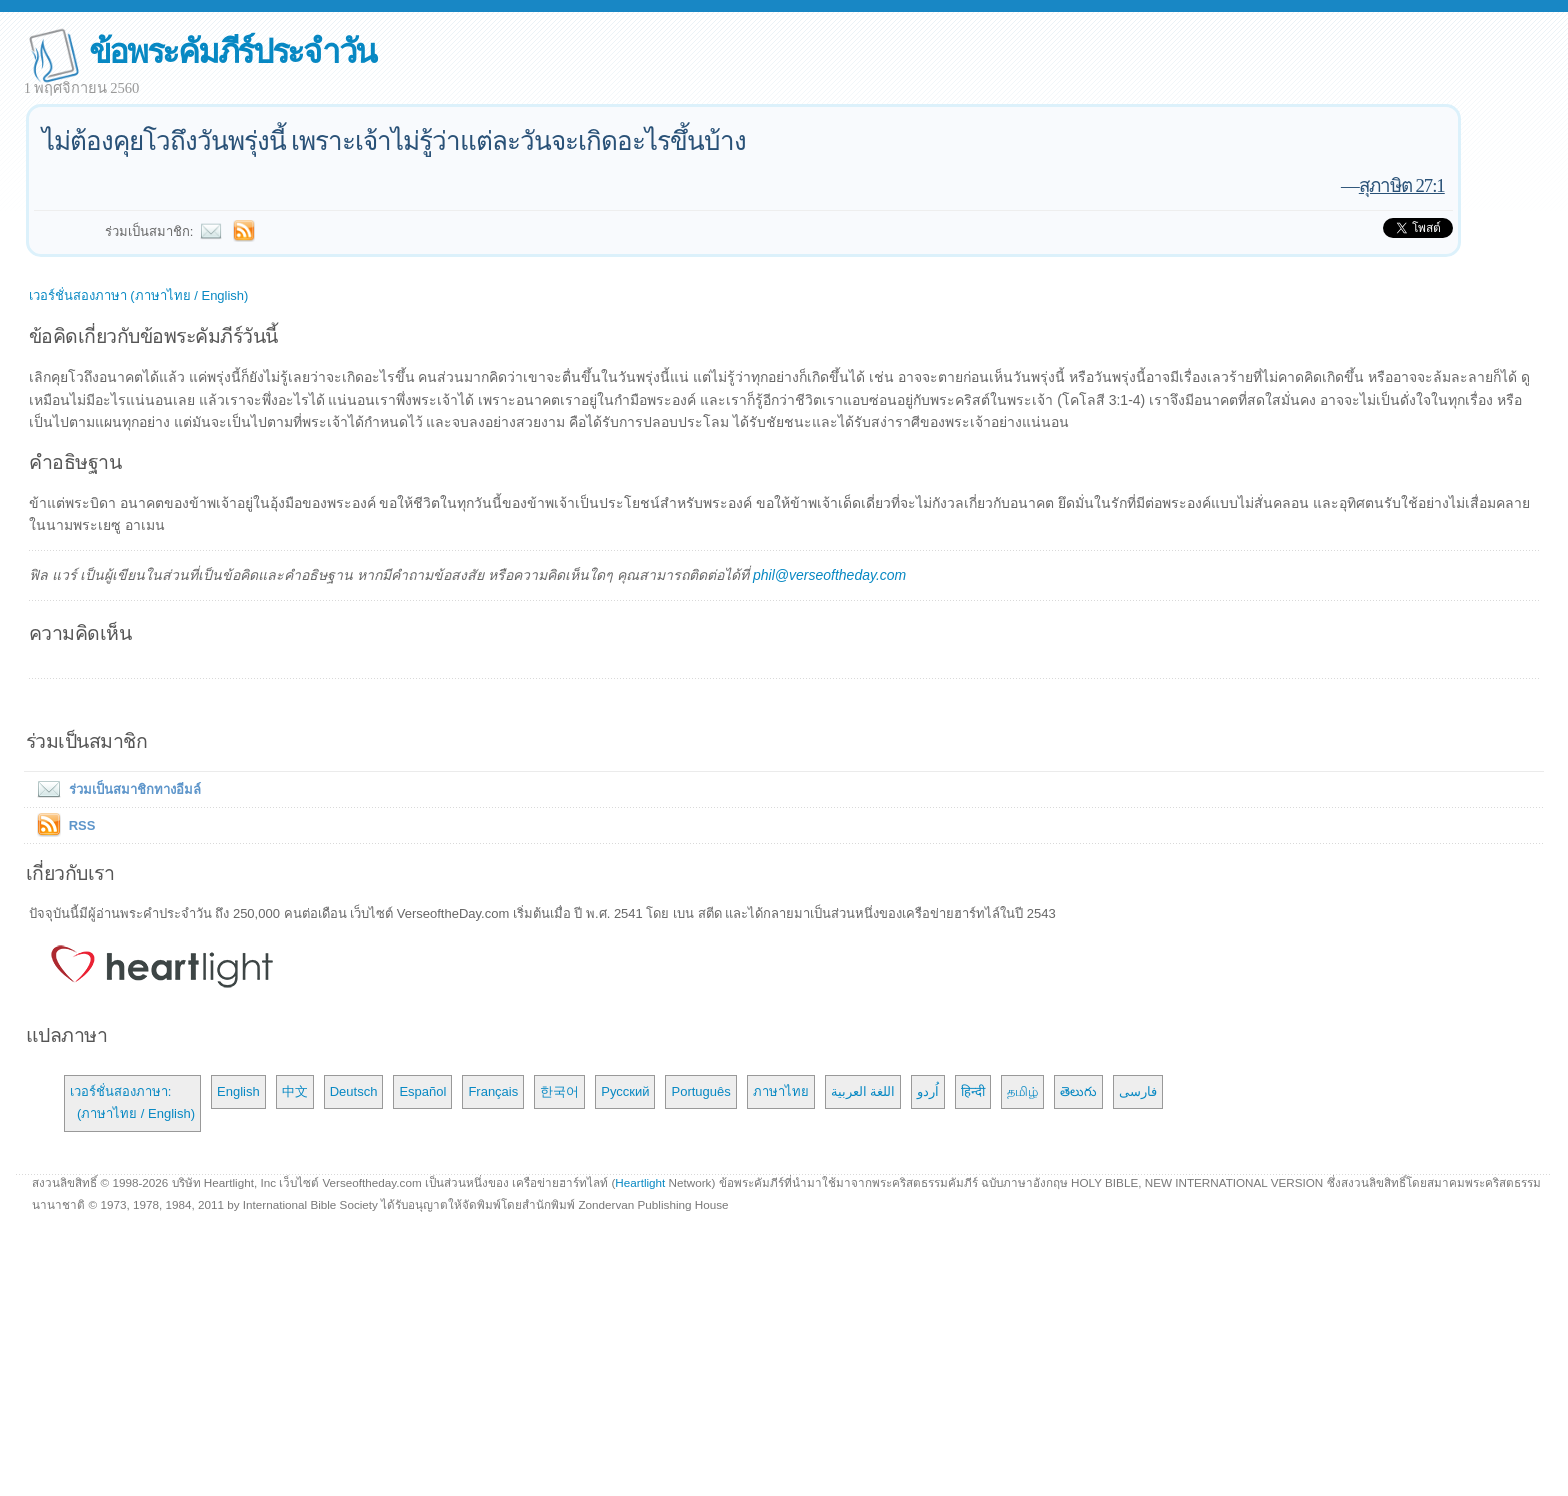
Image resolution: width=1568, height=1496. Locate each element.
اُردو (928, 1091)
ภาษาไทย (781, 1091)
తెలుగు (1078, 1091)
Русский (625, 1091)
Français (493, 1091)
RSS (82, 825)
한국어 (559, 1091)
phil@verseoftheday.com (829, 575)
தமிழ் (1022, 1091)
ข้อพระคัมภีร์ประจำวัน (232, 51)
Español (422, 1091)
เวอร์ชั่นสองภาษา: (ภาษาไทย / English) (132, 1102)
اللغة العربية (863, 1091)
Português (700, 1091)
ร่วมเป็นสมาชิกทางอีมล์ (115, 789)
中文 (295, 1091)
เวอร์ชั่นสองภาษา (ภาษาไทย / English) (139, 295)
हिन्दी (973, 1091)
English (238, 1091)
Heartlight (640, 1182)
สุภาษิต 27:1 (1402, 185)
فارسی (1138, 1091)
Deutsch (354, 1091)
